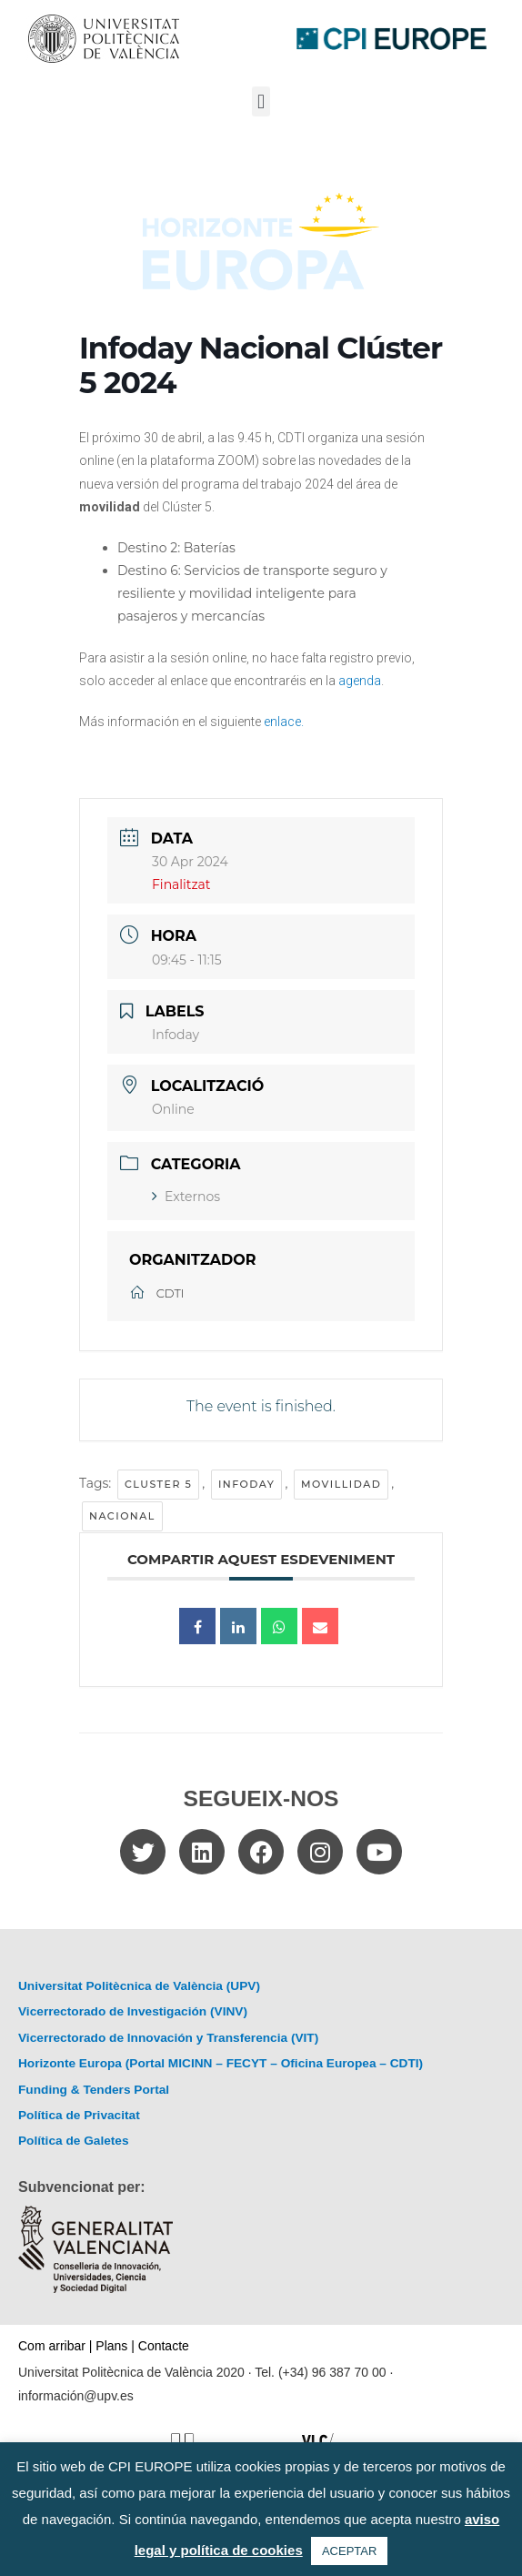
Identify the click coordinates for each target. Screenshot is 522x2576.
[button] (260, 101)
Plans (111, 2346)
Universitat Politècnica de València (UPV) (139, 1986)
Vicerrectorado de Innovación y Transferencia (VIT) (168, 2038)
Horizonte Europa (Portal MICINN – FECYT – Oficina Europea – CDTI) (220, 2063)
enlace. (284, 721)
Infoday (247, 1484)
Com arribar (51, 2346)
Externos (186, 1196)
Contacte (163, 2346)
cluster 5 (158, 1484)
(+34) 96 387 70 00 (332, 2372)
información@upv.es (76, 2396)
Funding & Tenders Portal (93, 2089)
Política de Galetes (73, 2140)
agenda (359, 680)
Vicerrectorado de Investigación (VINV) (132, 2011)
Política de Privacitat (79, 2115)
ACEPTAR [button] (349, 2551)
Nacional (122, 1516)
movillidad (341, 1484)
